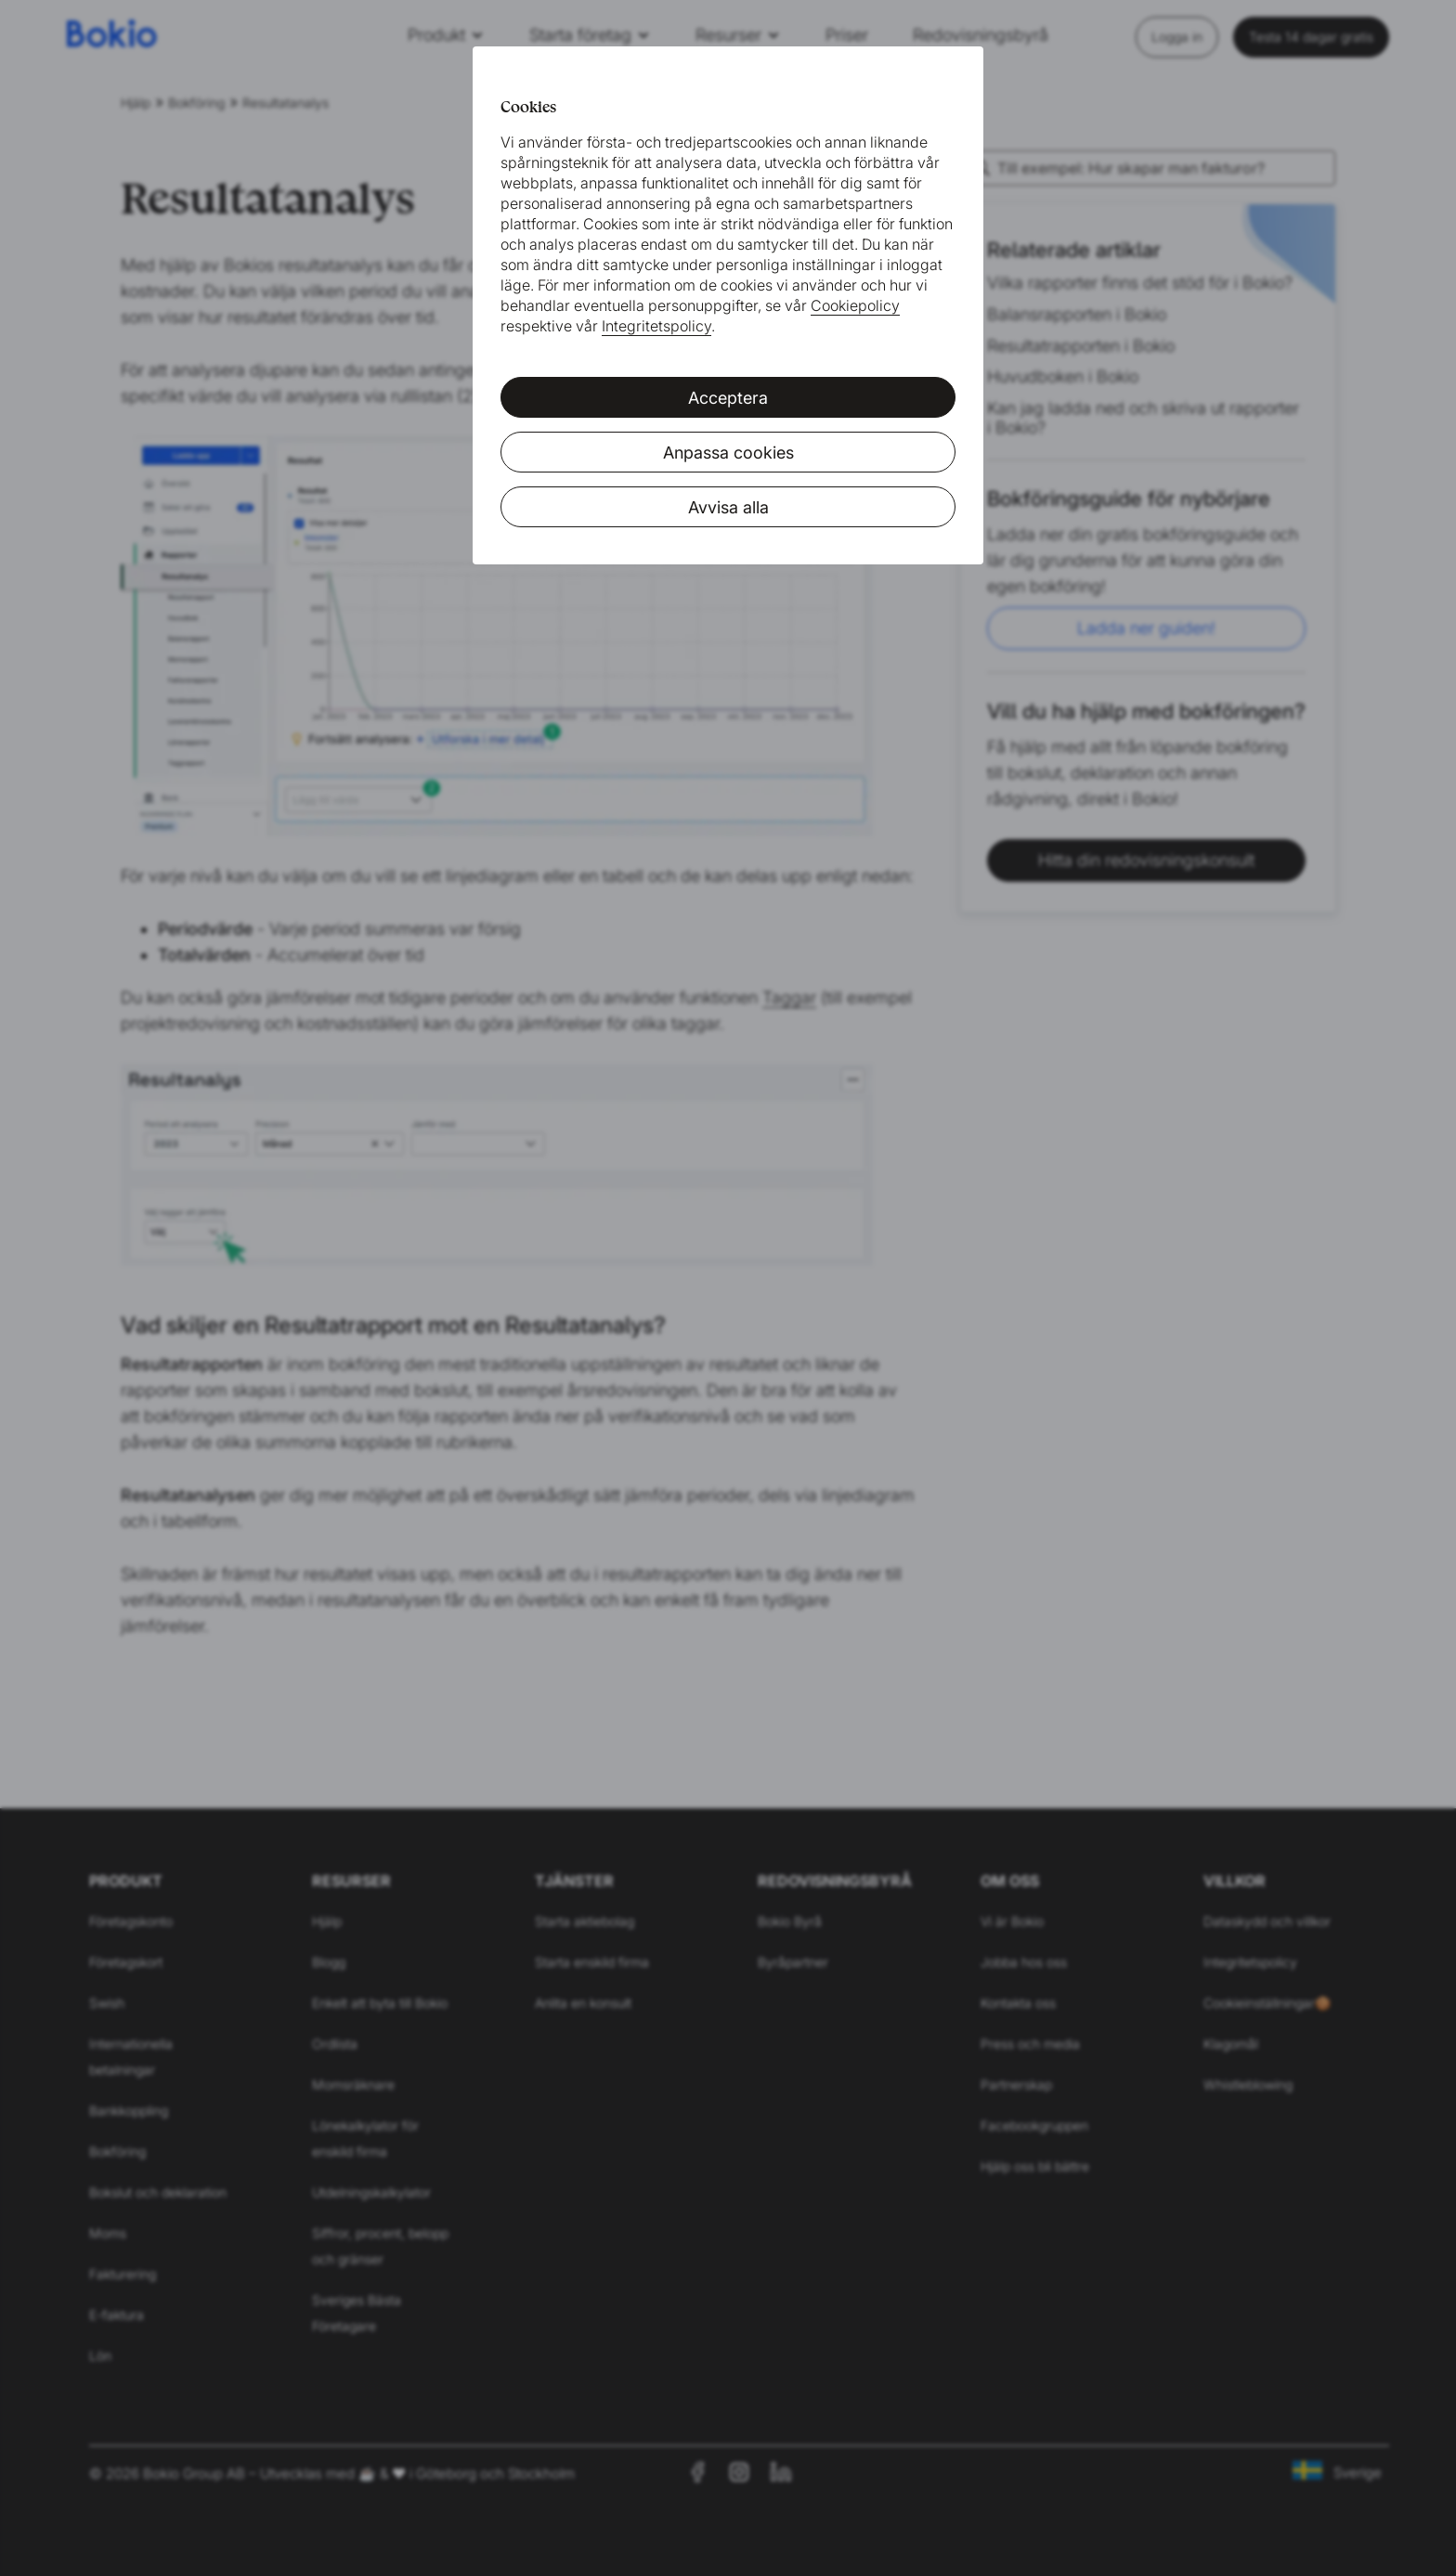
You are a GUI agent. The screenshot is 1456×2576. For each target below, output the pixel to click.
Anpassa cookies (728, 452)
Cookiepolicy (855, 305)
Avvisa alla (728, 507)
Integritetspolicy (656, 326)
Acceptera (728, 398)
